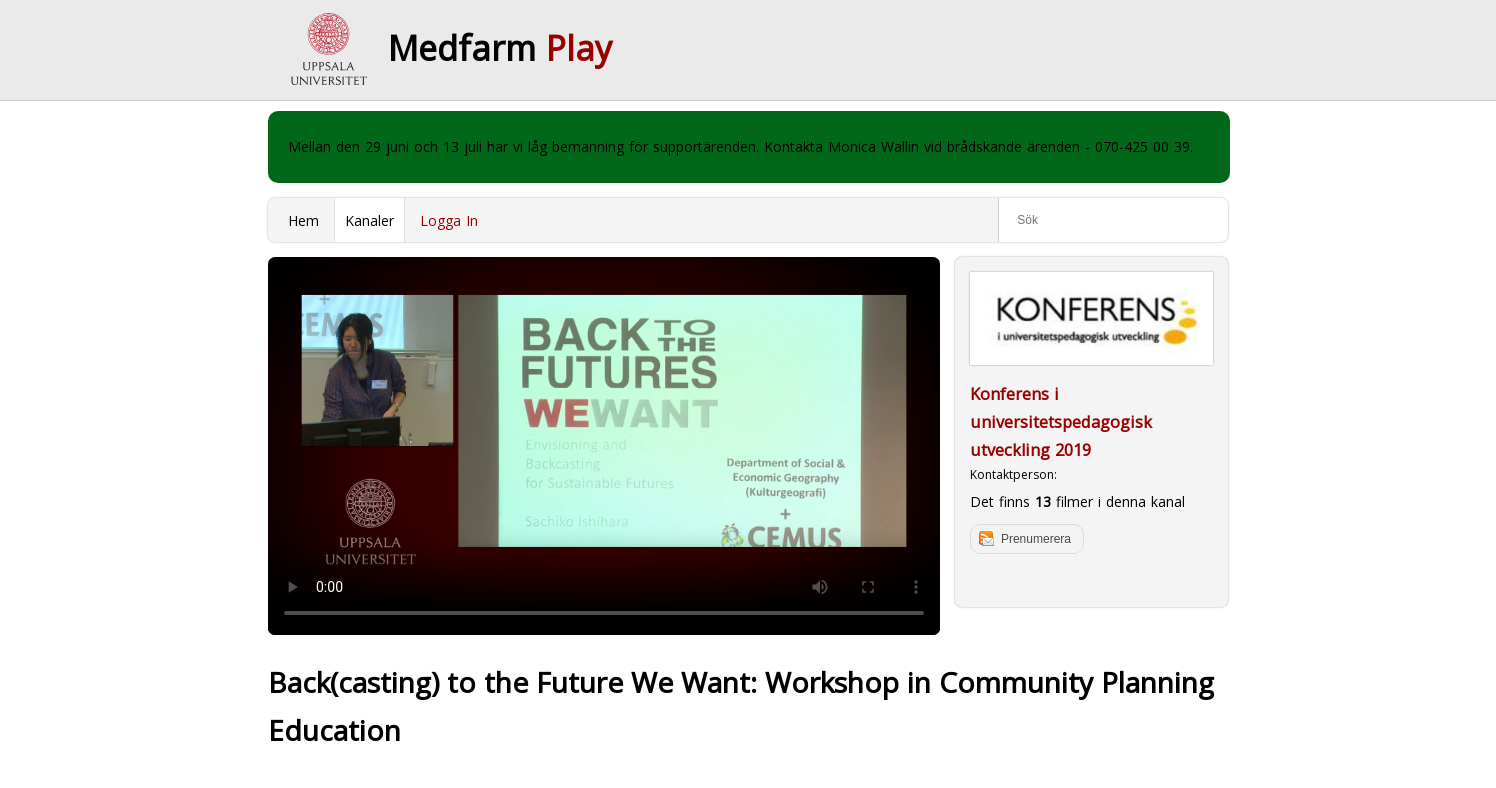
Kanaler (369, 220)
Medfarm (500, 48)
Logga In (449, 220)
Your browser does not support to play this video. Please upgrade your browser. (604, 446)
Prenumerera (1036, 539)
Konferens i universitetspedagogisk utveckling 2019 (1061, 422)
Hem (303, 220)
